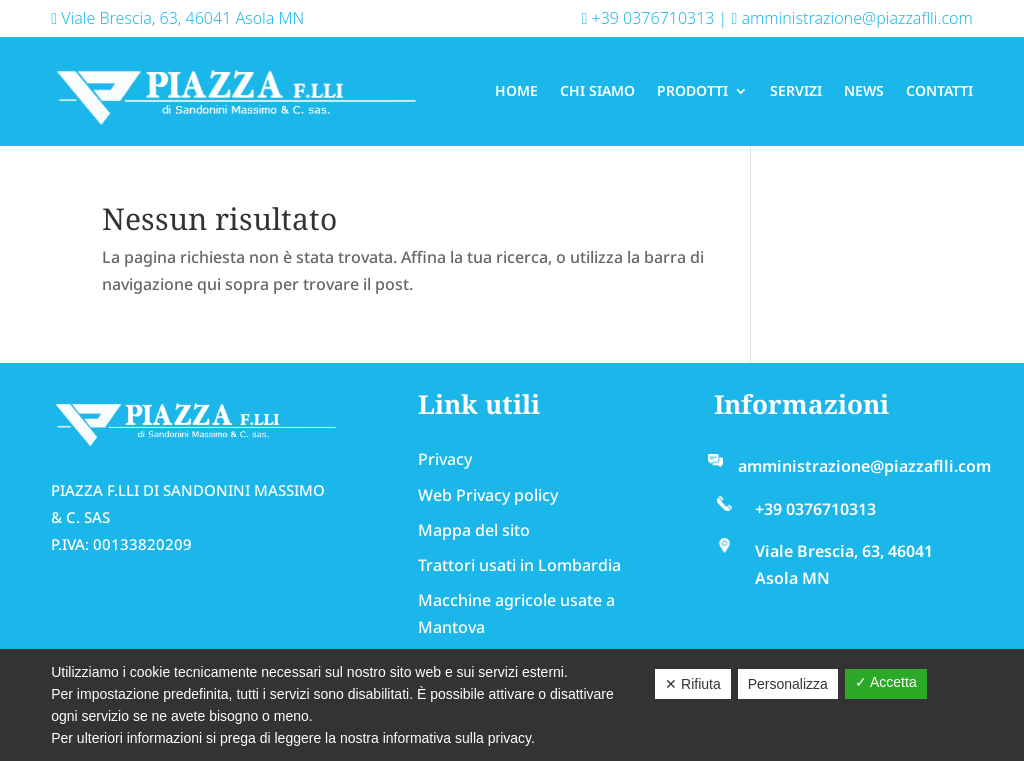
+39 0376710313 (648, 18)
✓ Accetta (886, 682)
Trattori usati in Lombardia (519, 565)
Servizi (796, 90)
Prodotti (692, 90)
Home (516, 90)
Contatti (939, 90)
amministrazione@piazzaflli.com (851, 18)
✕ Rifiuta (693, 684)
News (864, 90)
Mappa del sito (474, 530)
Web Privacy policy (488, 495)
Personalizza (788, 684)
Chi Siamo (597, 90)
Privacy (445, 459)
